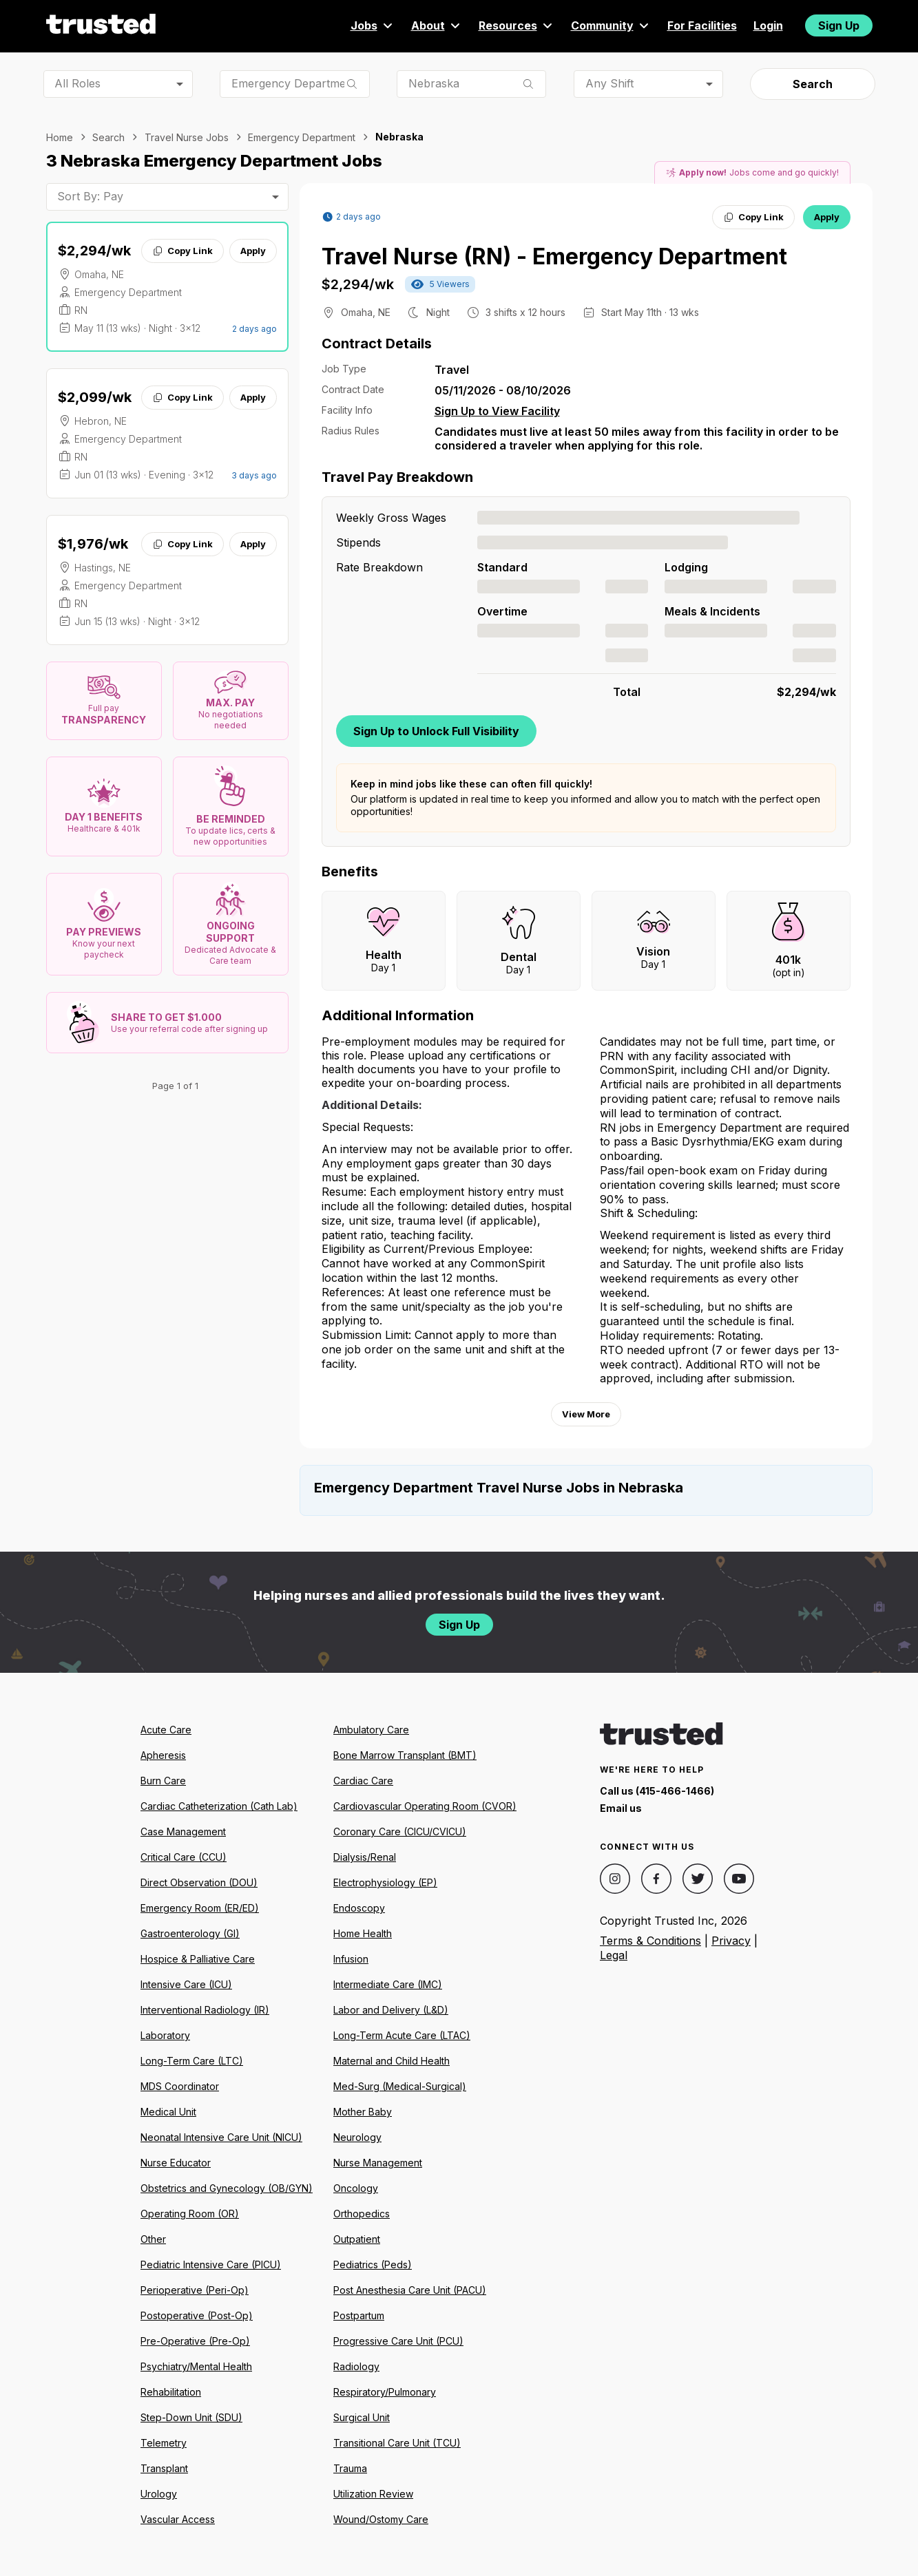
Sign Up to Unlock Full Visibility (436, 731)
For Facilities (702, 25)
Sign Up (838, 25)
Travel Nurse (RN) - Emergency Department (554, 256)
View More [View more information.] (586, 1413)
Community (611, 25)
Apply (253, 250)
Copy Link (182, 250)
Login (768, 25)
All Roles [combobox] (77, 83)
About (436, 25)
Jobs (373, 25)
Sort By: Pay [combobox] (90, 196)
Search (813, 84)
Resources (516, 25)
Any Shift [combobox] (609, 83)
